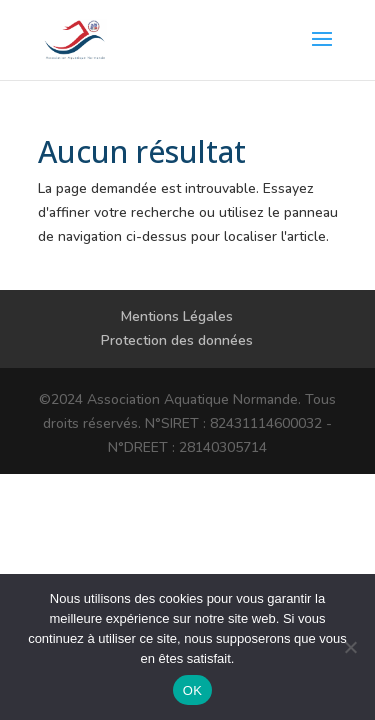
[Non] (350, 647)
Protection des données (177, 340)
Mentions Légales (177, 316)
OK (192, 690)
